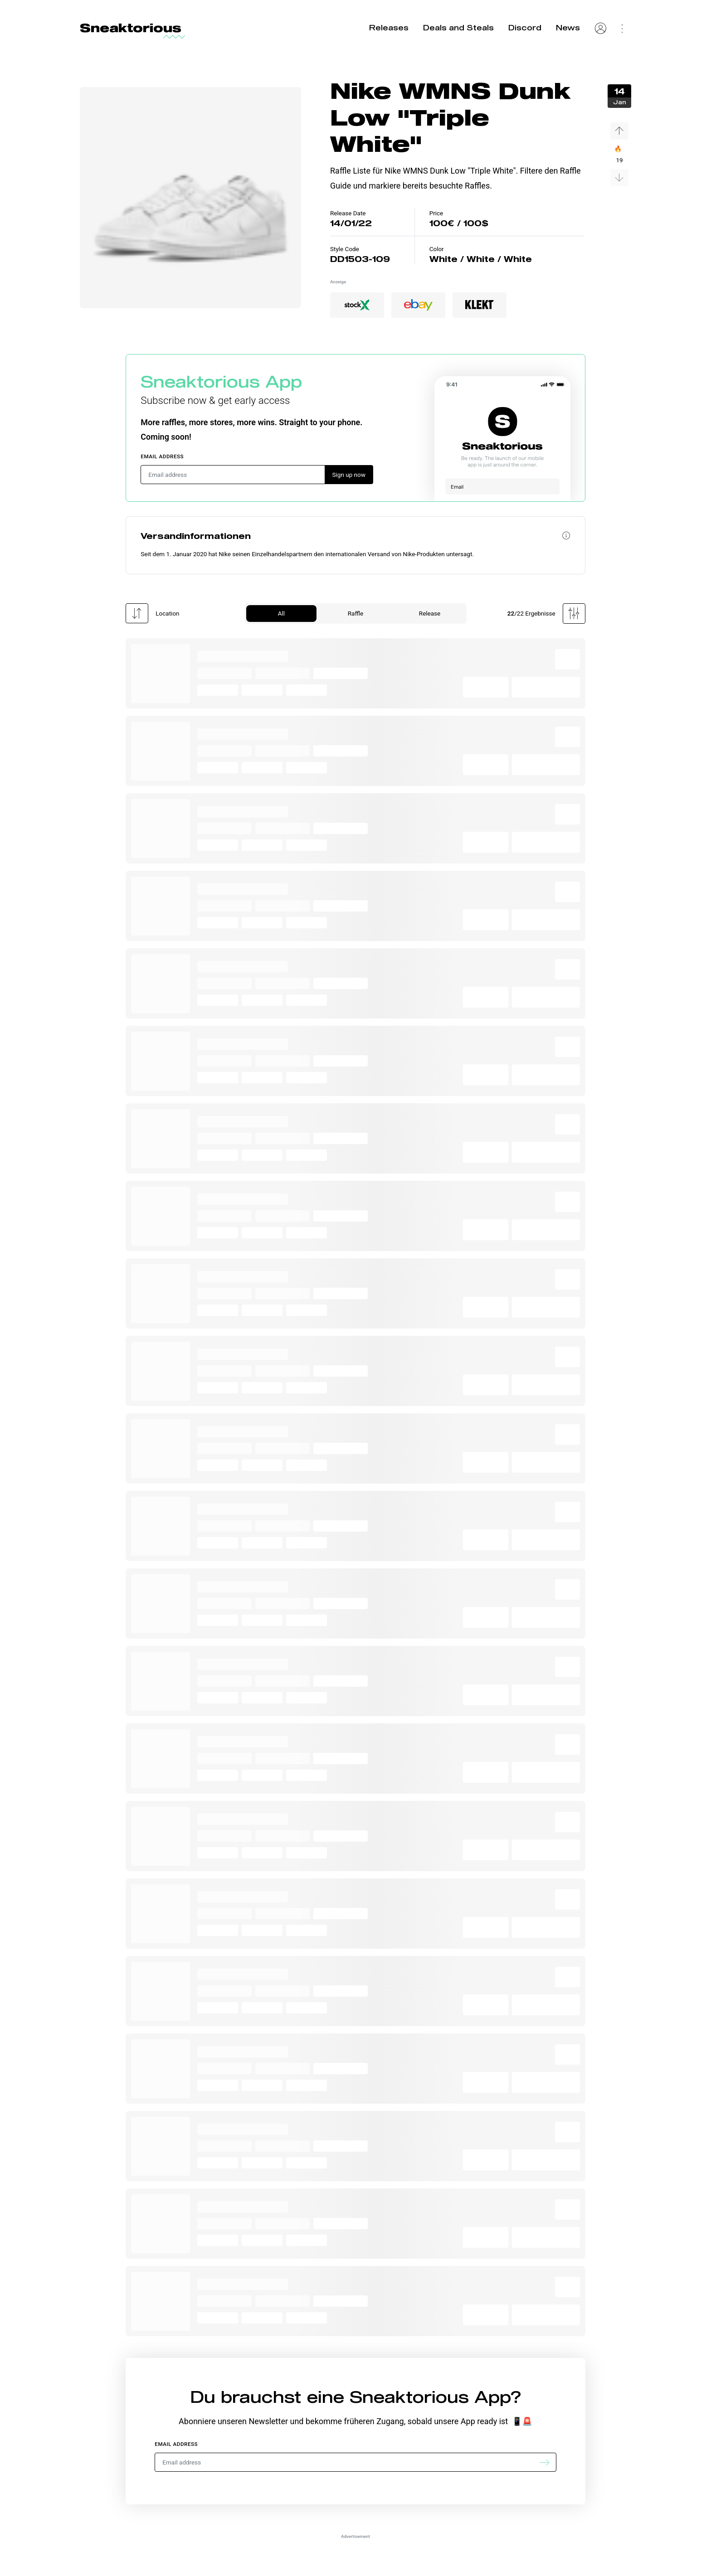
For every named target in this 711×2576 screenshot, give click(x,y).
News (568, 27)
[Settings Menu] (622, 28)
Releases (389, 27)
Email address (162, 456)
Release (429, 613)
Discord (524, 27)
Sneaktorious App (221, 381)
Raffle (355, 613)
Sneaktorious (130, 27)
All (281, 613)
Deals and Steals (458, 27)
